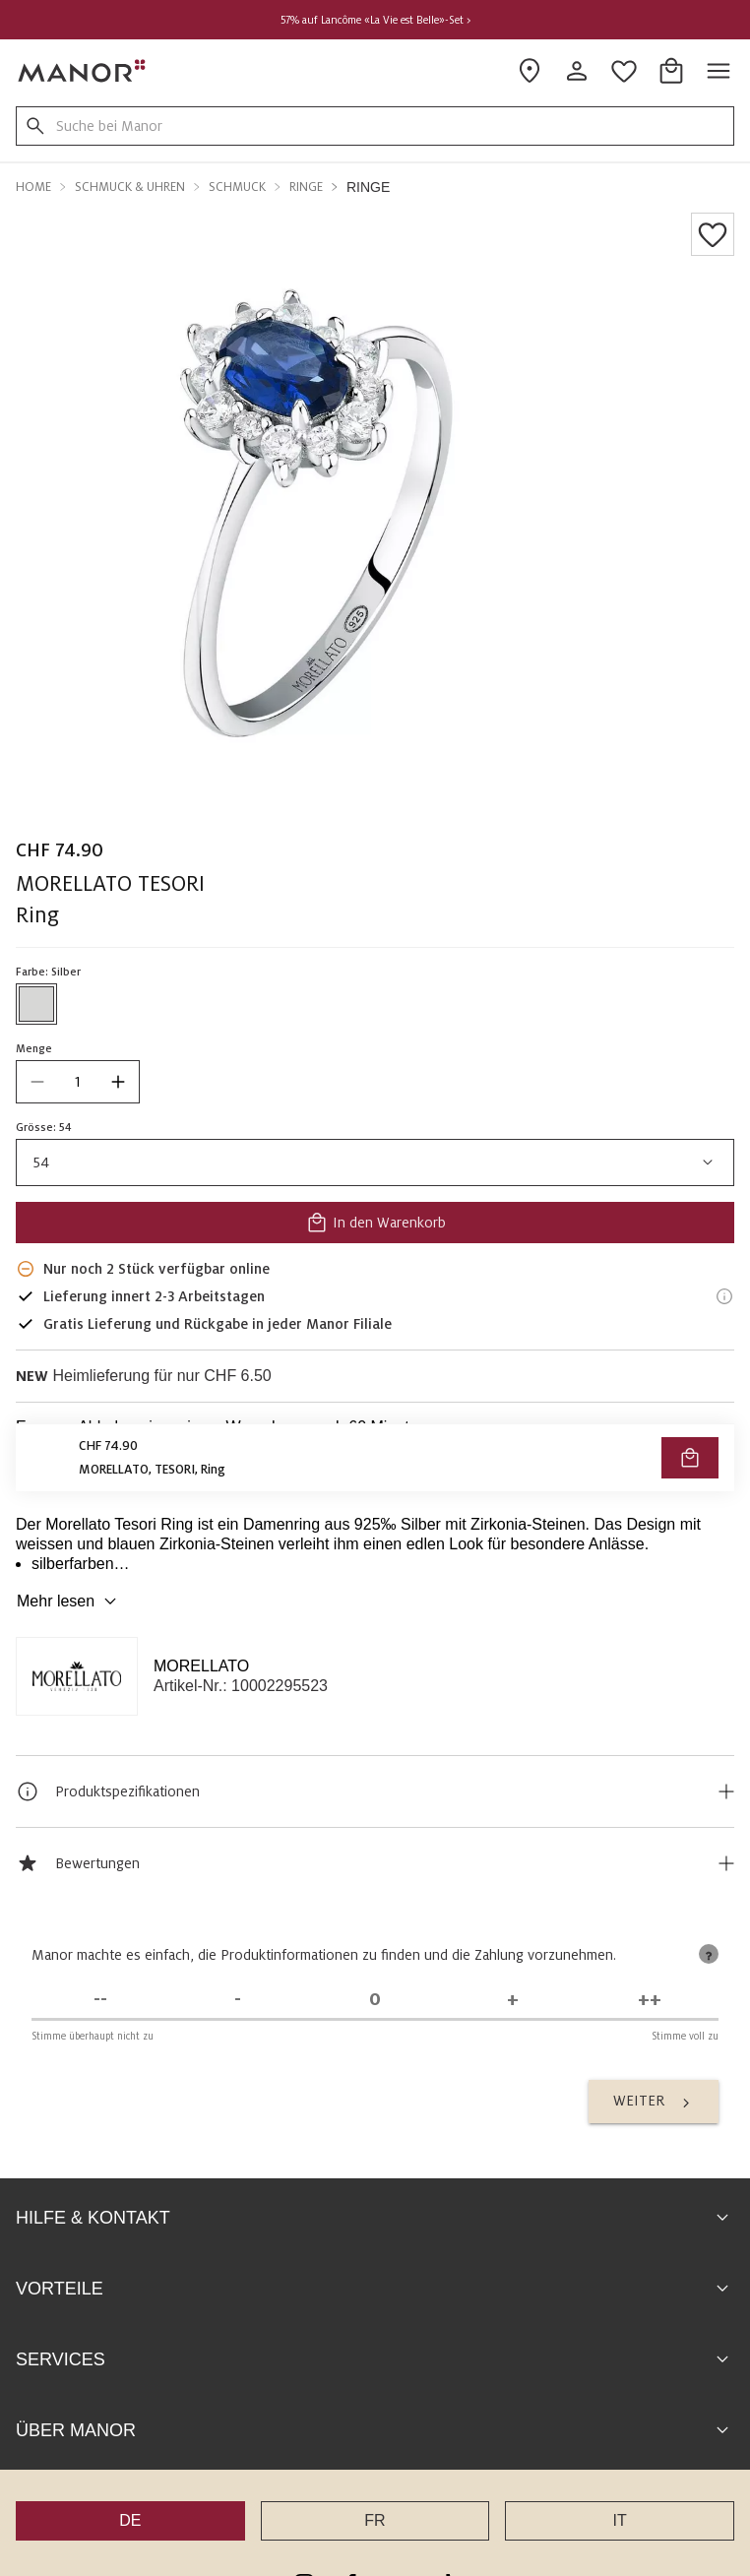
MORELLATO (201, 1666)
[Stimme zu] (513, 2000)
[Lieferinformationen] (724, 1296)
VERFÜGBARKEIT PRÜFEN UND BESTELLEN (375, 1471)
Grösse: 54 (44, 1127)
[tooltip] (709, 1954)
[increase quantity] (118, 1081)
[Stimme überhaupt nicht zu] (100, 2000)
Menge (34, 1048)
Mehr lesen (69, 1601)
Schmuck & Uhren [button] (130, 187)
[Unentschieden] (375, 2000)
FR (374, 2520)
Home (33, 187)
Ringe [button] (306, 187)
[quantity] (77, 1082)
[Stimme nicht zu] (238, 2000)
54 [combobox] (375, 1162)
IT (620, 2520)
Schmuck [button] (237, 187)
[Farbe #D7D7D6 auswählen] (36, 1004)
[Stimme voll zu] (650, 2000)
